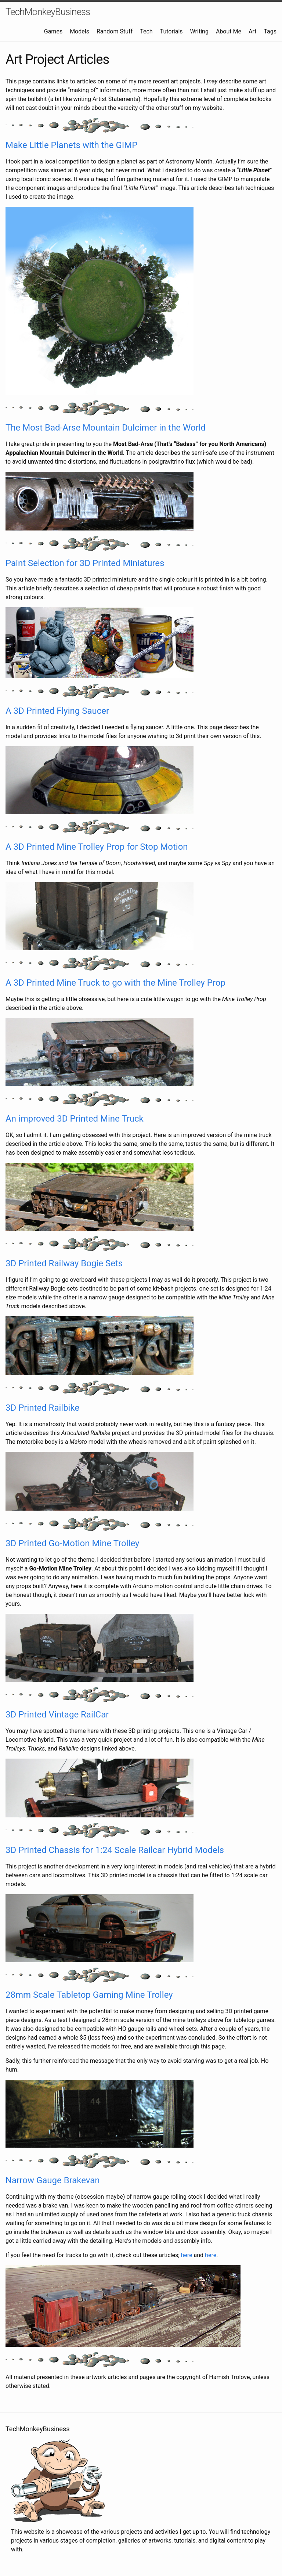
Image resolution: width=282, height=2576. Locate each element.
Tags (270, 31)
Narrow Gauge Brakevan (53, 2180)
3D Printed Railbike (42, 1408)
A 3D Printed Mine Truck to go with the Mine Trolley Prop (115, 983)
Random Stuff (115, 31)
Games (53, 31)
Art (252, 31)
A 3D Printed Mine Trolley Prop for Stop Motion (97, 847)
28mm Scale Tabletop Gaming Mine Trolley (89, 1995)
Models (79, 31)
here (186, 2255)
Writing (199, 31)
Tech (146, 31)
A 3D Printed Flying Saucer (57, 711)
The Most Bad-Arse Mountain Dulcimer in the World (106, 427)
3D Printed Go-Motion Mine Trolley (72, 1543)
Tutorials (171, 31)
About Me (228, 31)
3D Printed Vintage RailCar (57, 1714)
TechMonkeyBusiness (48, 11)
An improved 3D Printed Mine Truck (75, 1118)
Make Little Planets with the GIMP (71, 145)
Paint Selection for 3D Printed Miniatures (85, 563)
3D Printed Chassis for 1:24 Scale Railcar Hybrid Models (115, 1850)
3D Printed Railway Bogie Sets (64, 1263)
